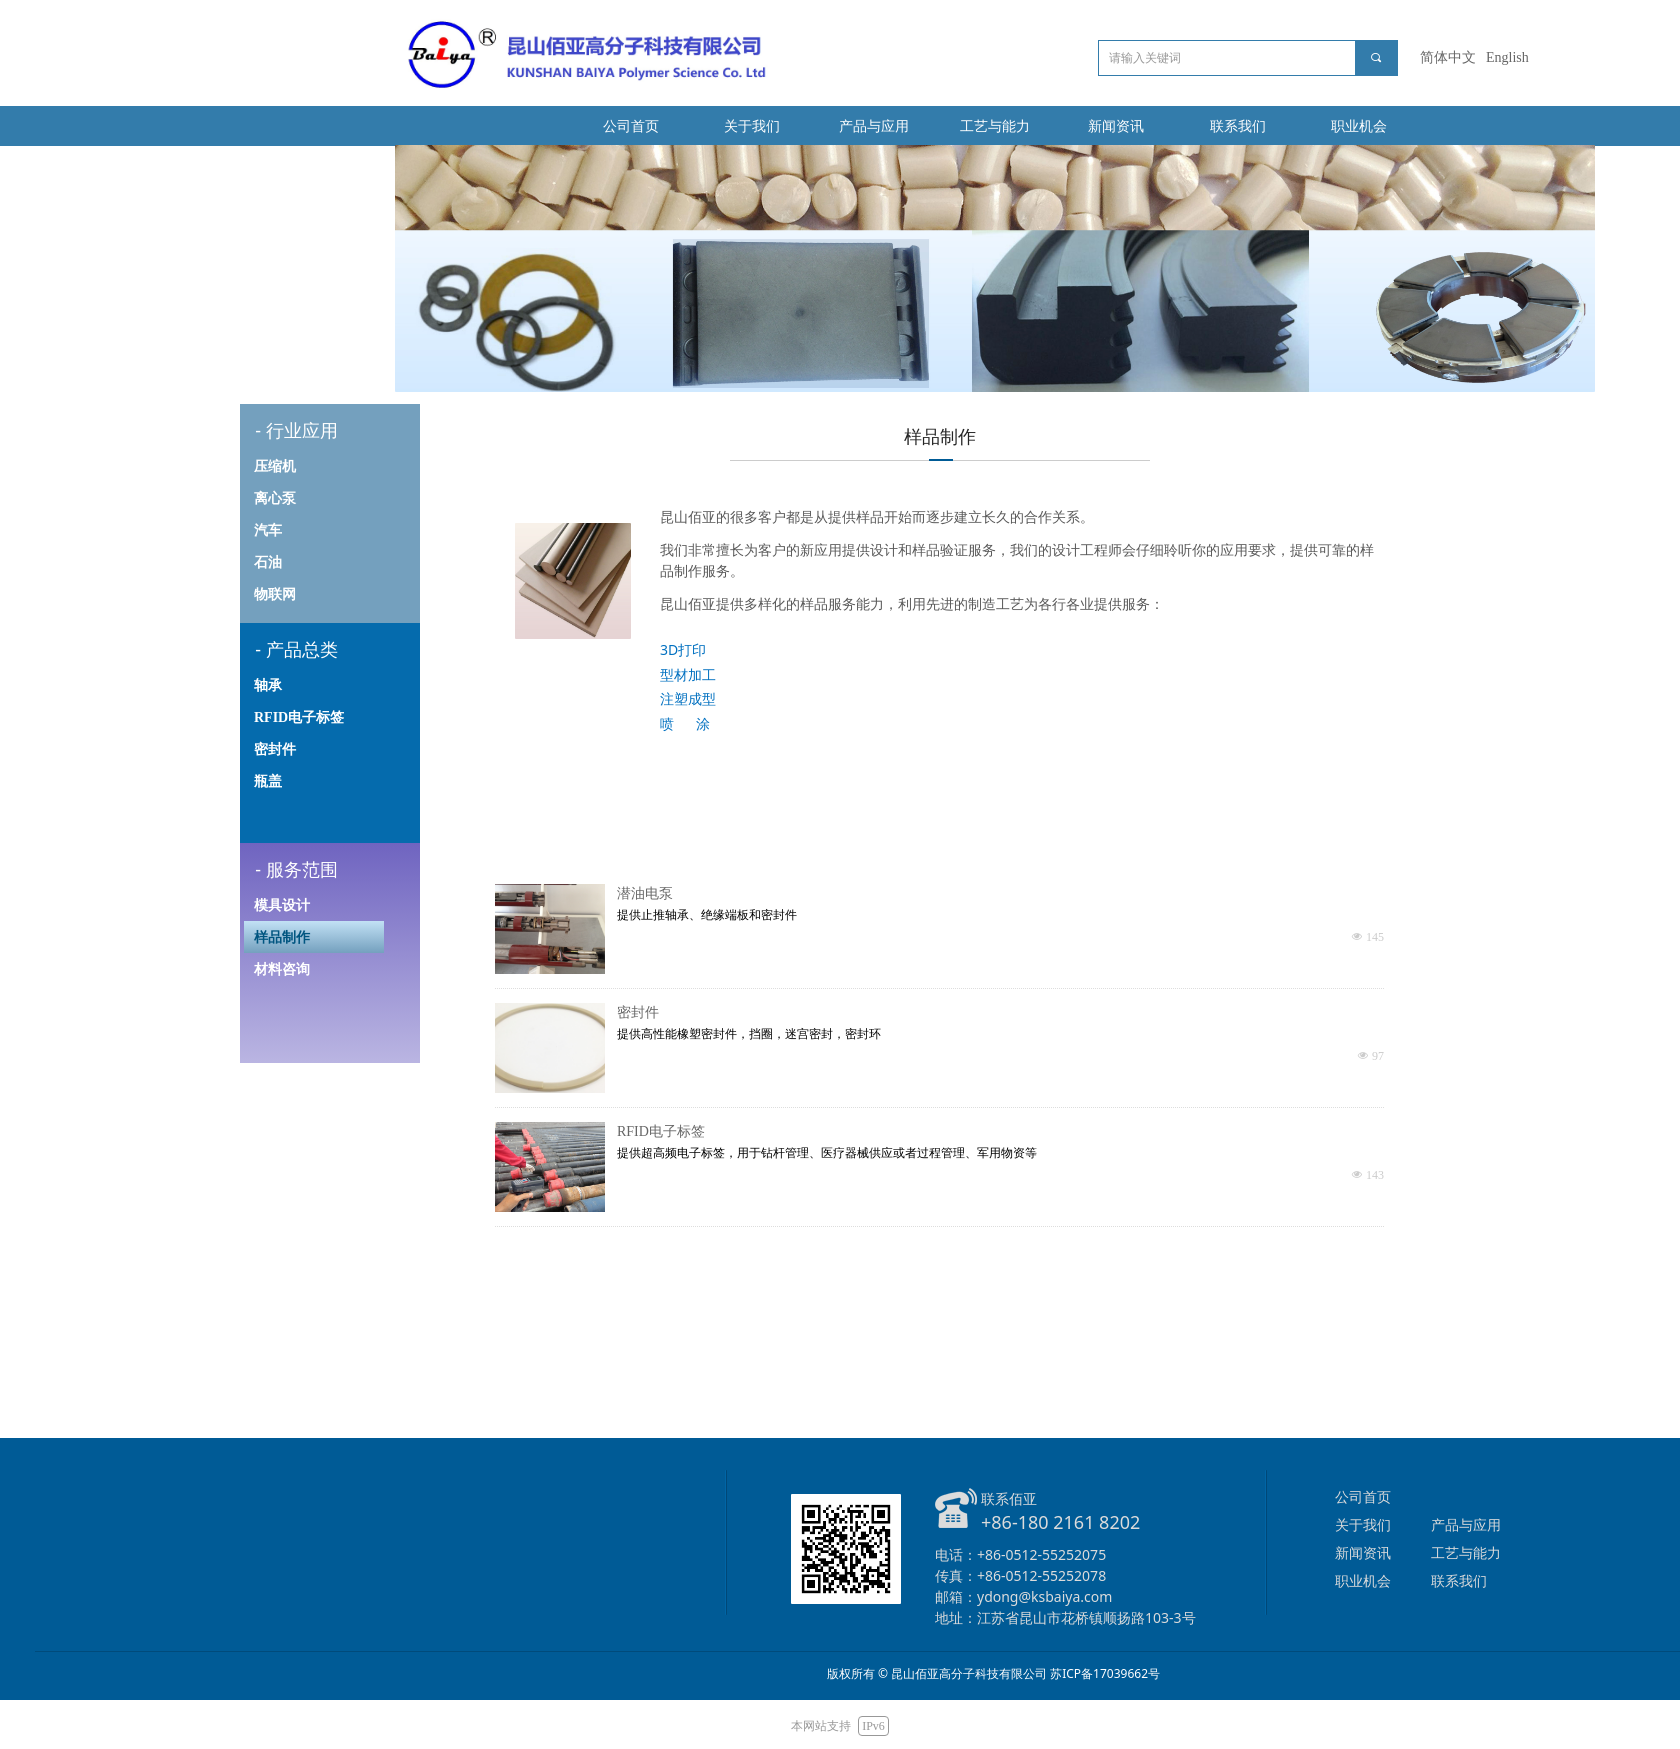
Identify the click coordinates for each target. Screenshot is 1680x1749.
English (1507, 57)
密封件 (638, 1012)
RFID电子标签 (661, 1131)
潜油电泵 (645, 893)
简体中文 (1448, 57)
